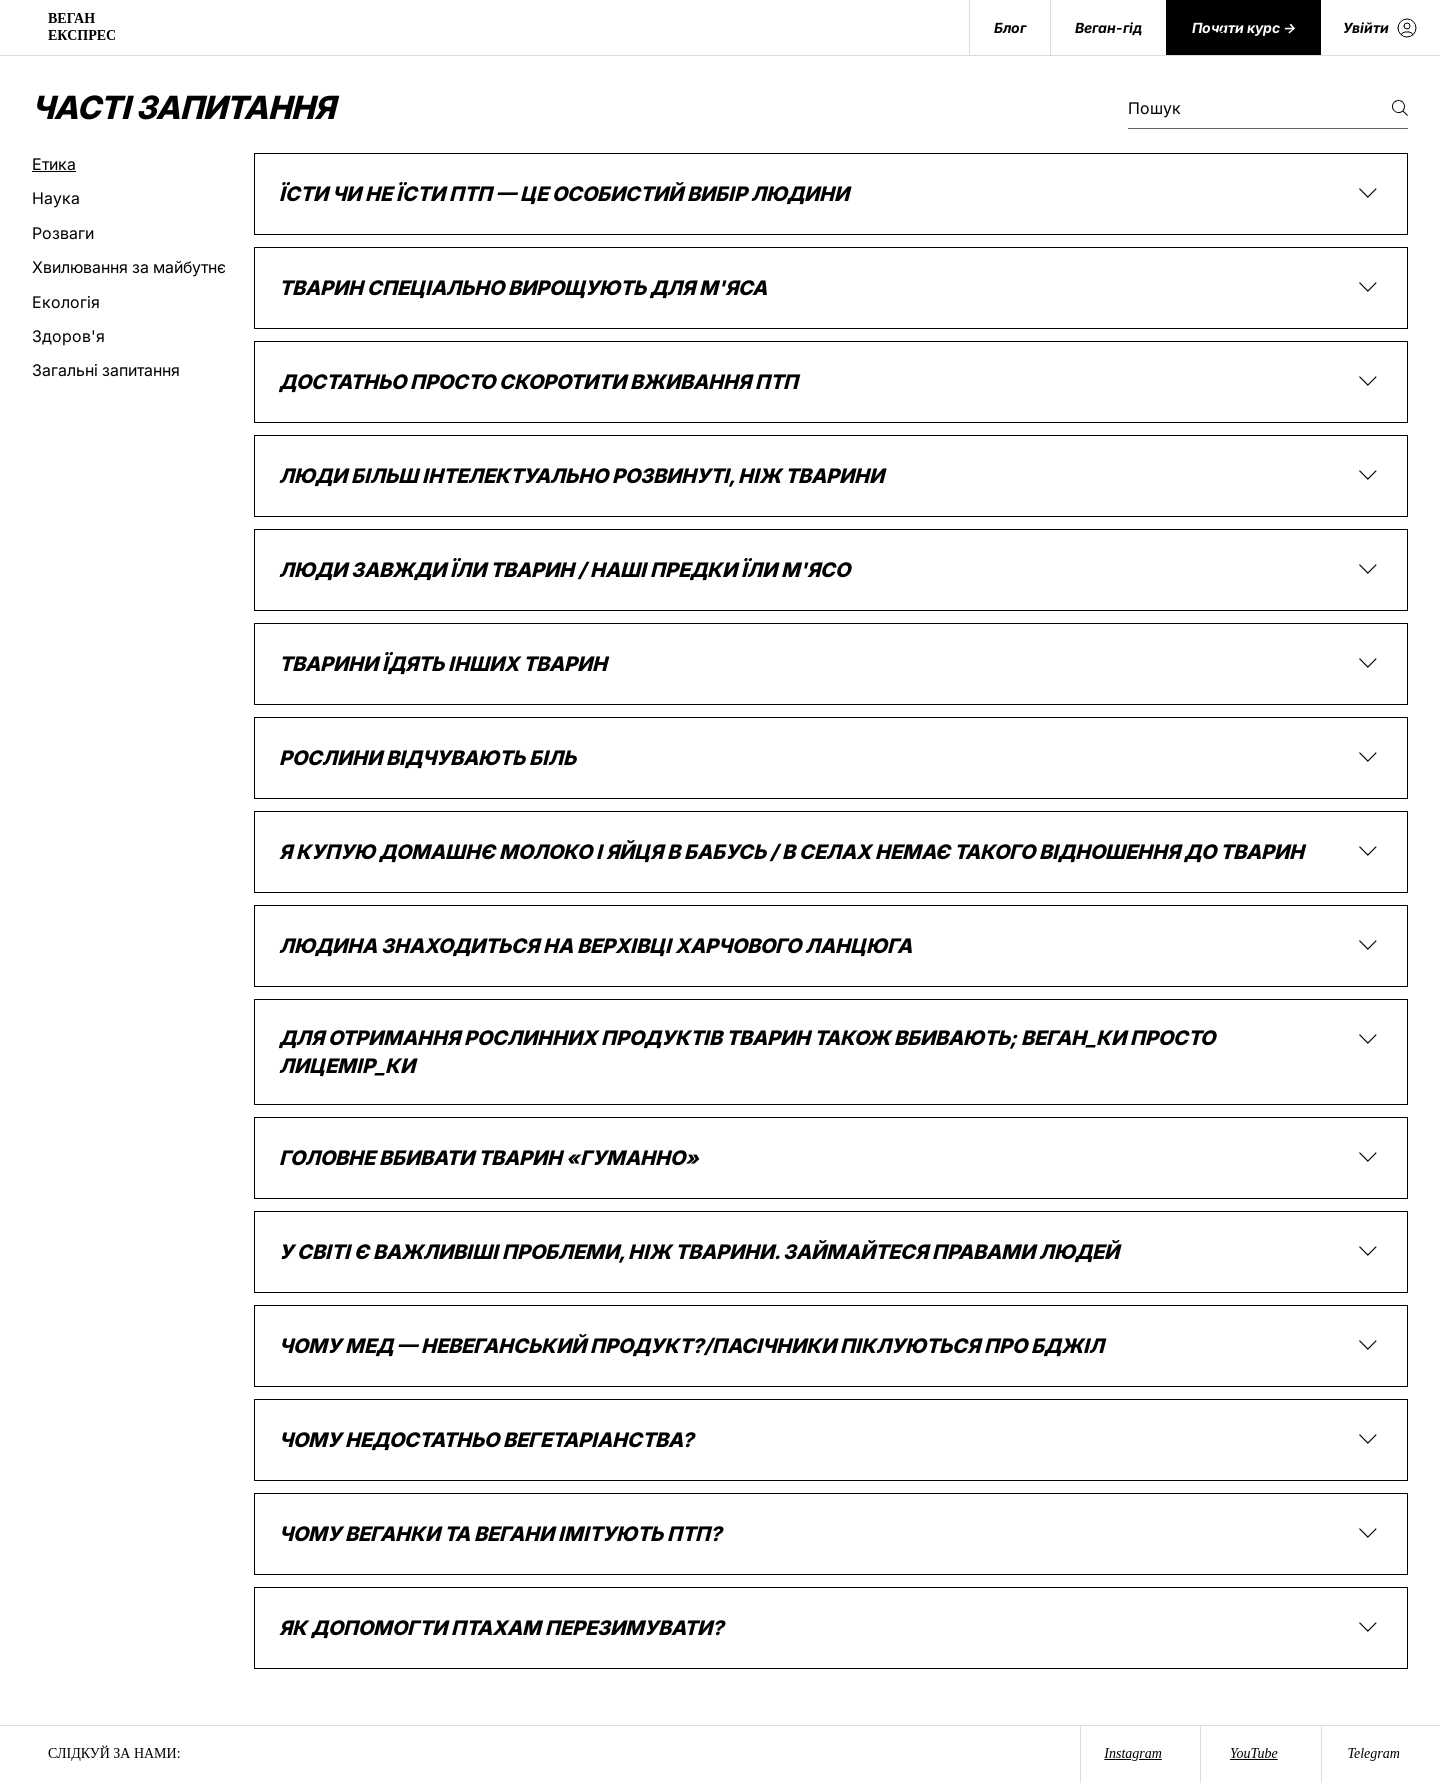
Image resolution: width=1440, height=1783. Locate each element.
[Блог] (1009, 27)
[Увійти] (1380, 27)
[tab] (129, 164)
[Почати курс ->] (1243, 27)
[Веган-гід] (1108, 27)
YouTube (1254, 1753)
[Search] (1219, 28)
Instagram (1133, 1753)
